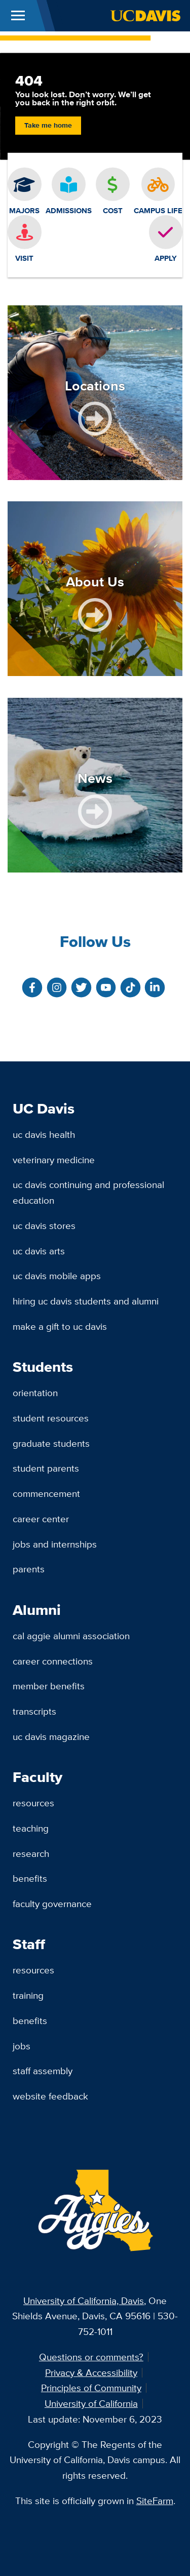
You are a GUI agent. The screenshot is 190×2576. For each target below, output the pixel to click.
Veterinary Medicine (54, 1160)
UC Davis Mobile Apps (57, 1276)
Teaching (31, 1828)
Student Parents (46, 1468)
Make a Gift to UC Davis (60, 1326)
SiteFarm (154, 2500)
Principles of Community (91, 2388)
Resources (33, 1803)
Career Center (41, 1519)
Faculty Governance (52, 1903)
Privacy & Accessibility (91, 2372)
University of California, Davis (83, 2300)
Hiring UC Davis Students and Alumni (86, 1301)
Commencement (46, 1493)
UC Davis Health (44, 1134)
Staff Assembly (42, 2071)
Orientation (35, 1392)
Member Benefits (49, 1686)
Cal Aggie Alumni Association (71, 1636)
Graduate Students (51, 1443)
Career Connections (53, 1661)
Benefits (30, 1878)
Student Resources (51, 1418)
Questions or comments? (91, 2357)
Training (28, 1995)
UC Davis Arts (39, 1251)
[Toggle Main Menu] (18, 15)
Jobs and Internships (55, 1544)
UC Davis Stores (44, 1225)
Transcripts (34, 1711)
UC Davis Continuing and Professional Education (88, 1192)
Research (31, 1853)
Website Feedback (50, 2096)
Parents (29, 1569)
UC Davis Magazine (51, 1736)
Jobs (21, 2046)
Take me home (48, 125)
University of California (91, 2403)
